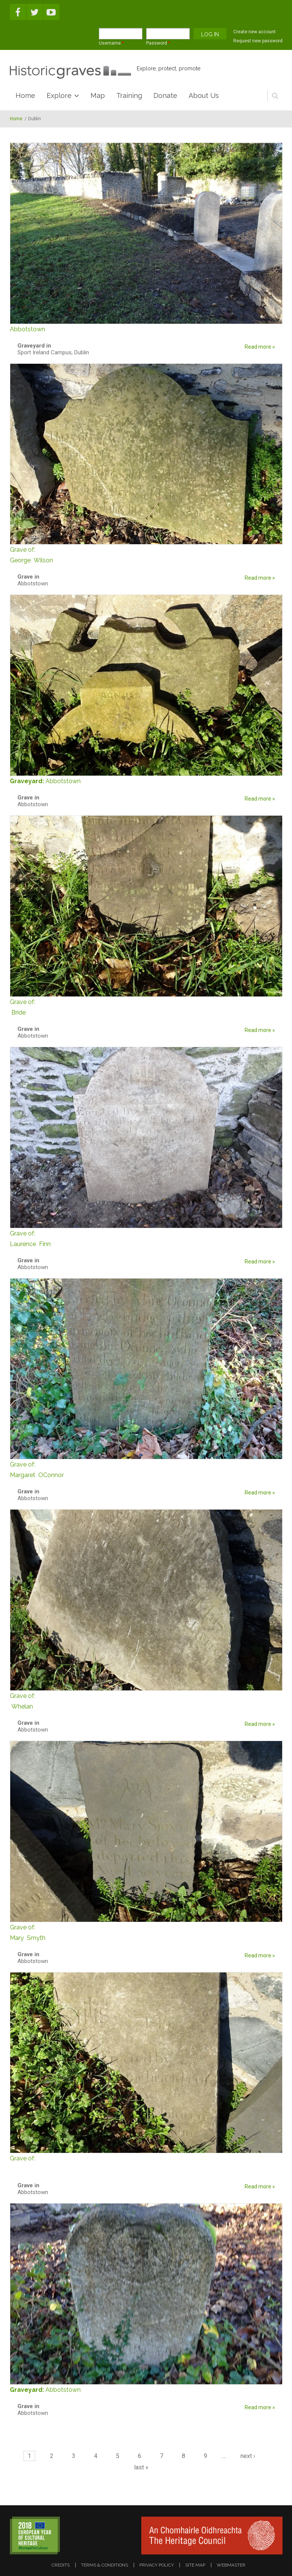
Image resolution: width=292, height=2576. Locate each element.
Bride (146, 1006)
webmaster (231, 2565)
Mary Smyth (146, 1931)
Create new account (254, 31)
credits (61, 2565)
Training (129, 95)
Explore (59, 95)
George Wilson (146, 554)
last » (141, 2467)
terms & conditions (104, 2565)
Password (158, 43)
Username (111, 43)
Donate (165, 95)
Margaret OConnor (146, 1469)
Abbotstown (63, 781)
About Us (204, 95)
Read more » (260, 347)
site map (195, 2565)
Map (98, 95)
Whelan (146, 1700)
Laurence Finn (146, 1238)
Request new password (258, 40)
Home (25, 95)
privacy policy (156, 2565)
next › (247, 2456)
